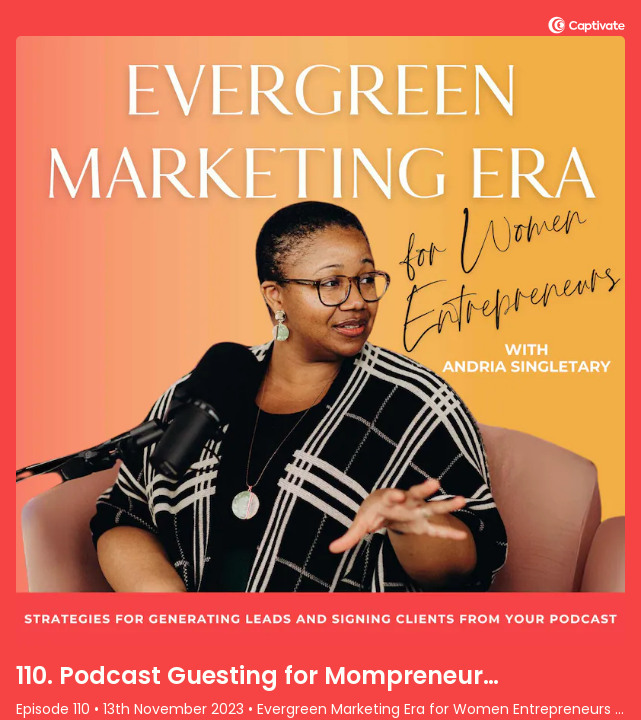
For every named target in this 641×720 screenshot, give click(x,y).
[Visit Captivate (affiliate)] (586, 28)
